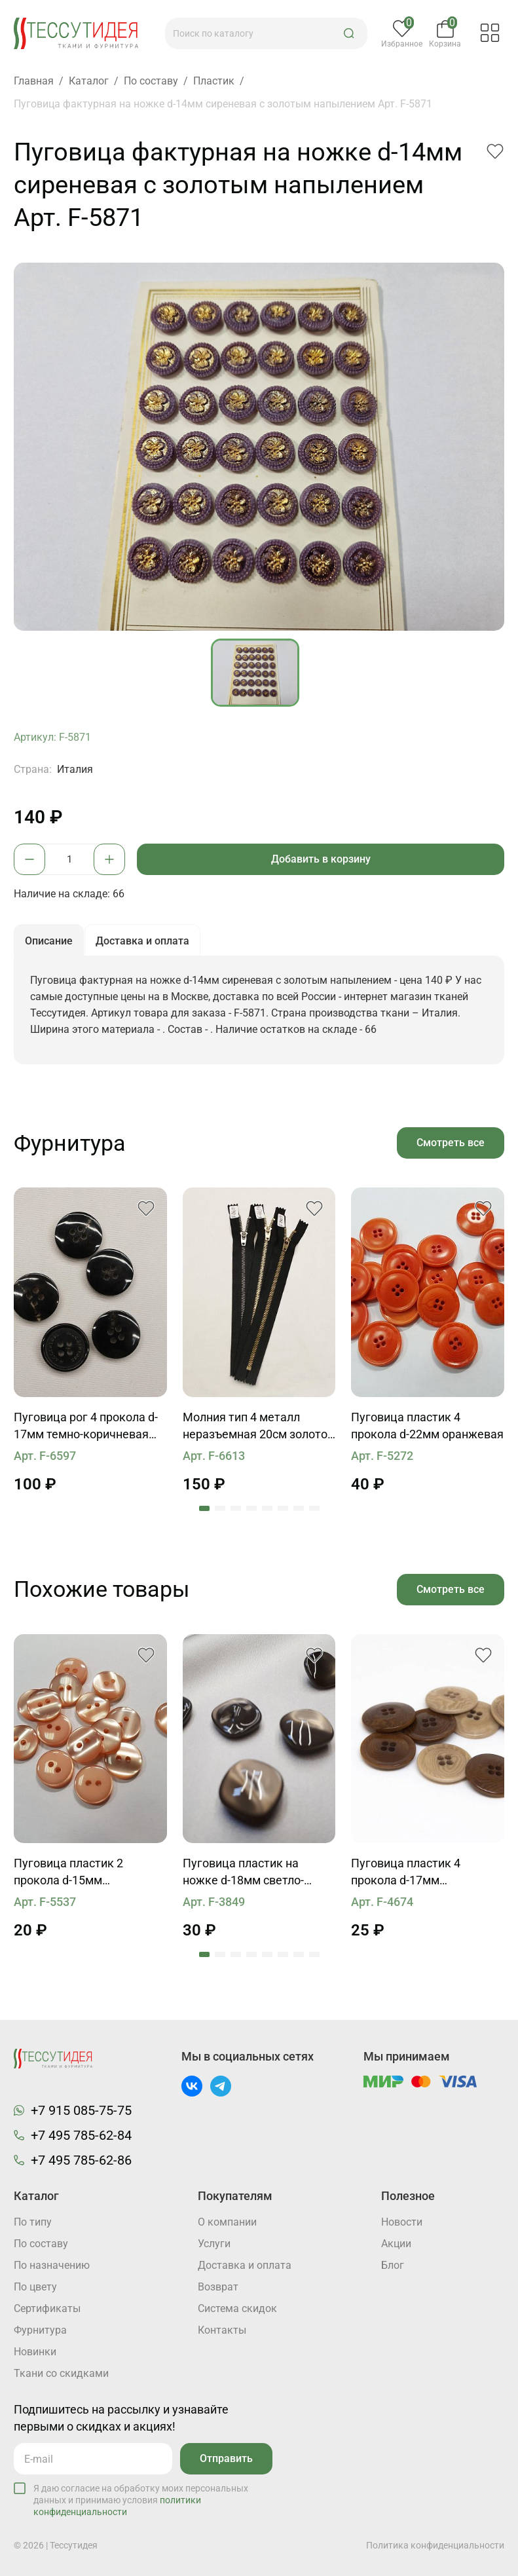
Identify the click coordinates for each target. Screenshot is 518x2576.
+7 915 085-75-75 (81, 2110)
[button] (349, 33)
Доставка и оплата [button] (142, 941)
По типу (33, 2222)
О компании (227, 2222)
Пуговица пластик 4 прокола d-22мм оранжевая (427, 1425)
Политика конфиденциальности (435, 2545)
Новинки (35, 2351)
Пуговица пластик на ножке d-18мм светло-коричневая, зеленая (243, 1872)
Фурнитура (40, 2330)
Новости (401, 2222)
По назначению (52, 2265)
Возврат (218, 2287)
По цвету (35, 2287)
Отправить (226, 2458)
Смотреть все (450, 1142)
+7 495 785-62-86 (81, 2160)
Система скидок (237, 2308)
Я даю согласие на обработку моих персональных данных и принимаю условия (140, 2500)
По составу (41, 2243)
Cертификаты (47, 2308)
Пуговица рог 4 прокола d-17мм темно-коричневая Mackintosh (86, 1426)
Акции (396, 2243)
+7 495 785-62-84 (81, 2135)
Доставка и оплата (244, 2265)
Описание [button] (49, 941)
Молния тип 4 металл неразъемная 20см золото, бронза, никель (256, 1426)
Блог (392, 2265)
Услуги (214, 2243)
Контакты (222, 2330)
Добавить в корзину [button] (321, 859)
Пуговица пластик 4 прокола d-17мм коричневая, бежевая (410, 1872)
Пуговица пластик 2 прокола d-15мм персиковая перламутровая (68, 1872)
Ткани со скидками (61, 2373)
